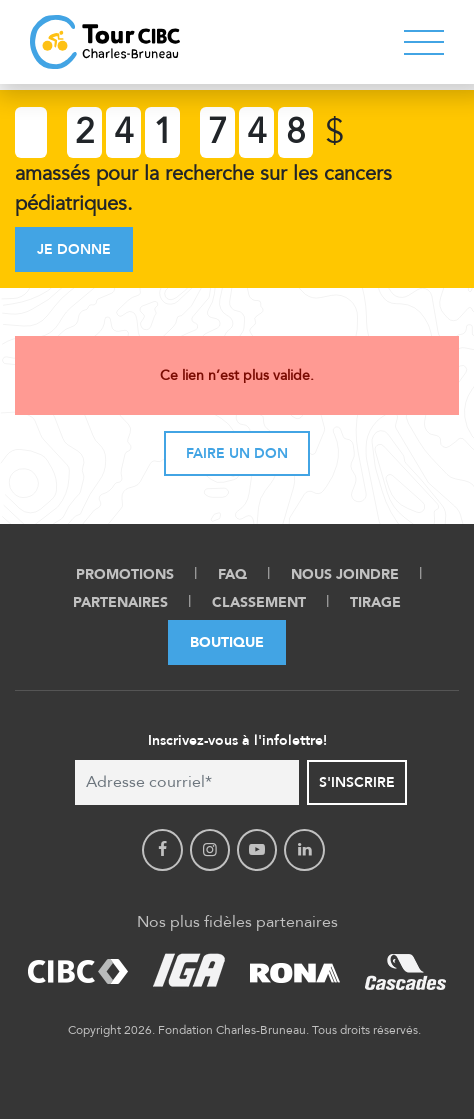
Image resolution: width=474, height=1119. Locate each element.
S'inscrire (357, 782)
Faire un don (237, 453)
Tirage (375, 602)
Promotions (125, 574)
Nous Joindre (345, 574)
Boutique (227, 642)
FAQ (232, 574)
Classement (259, 602)
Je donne (74, 249)
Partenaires (120, 602)
